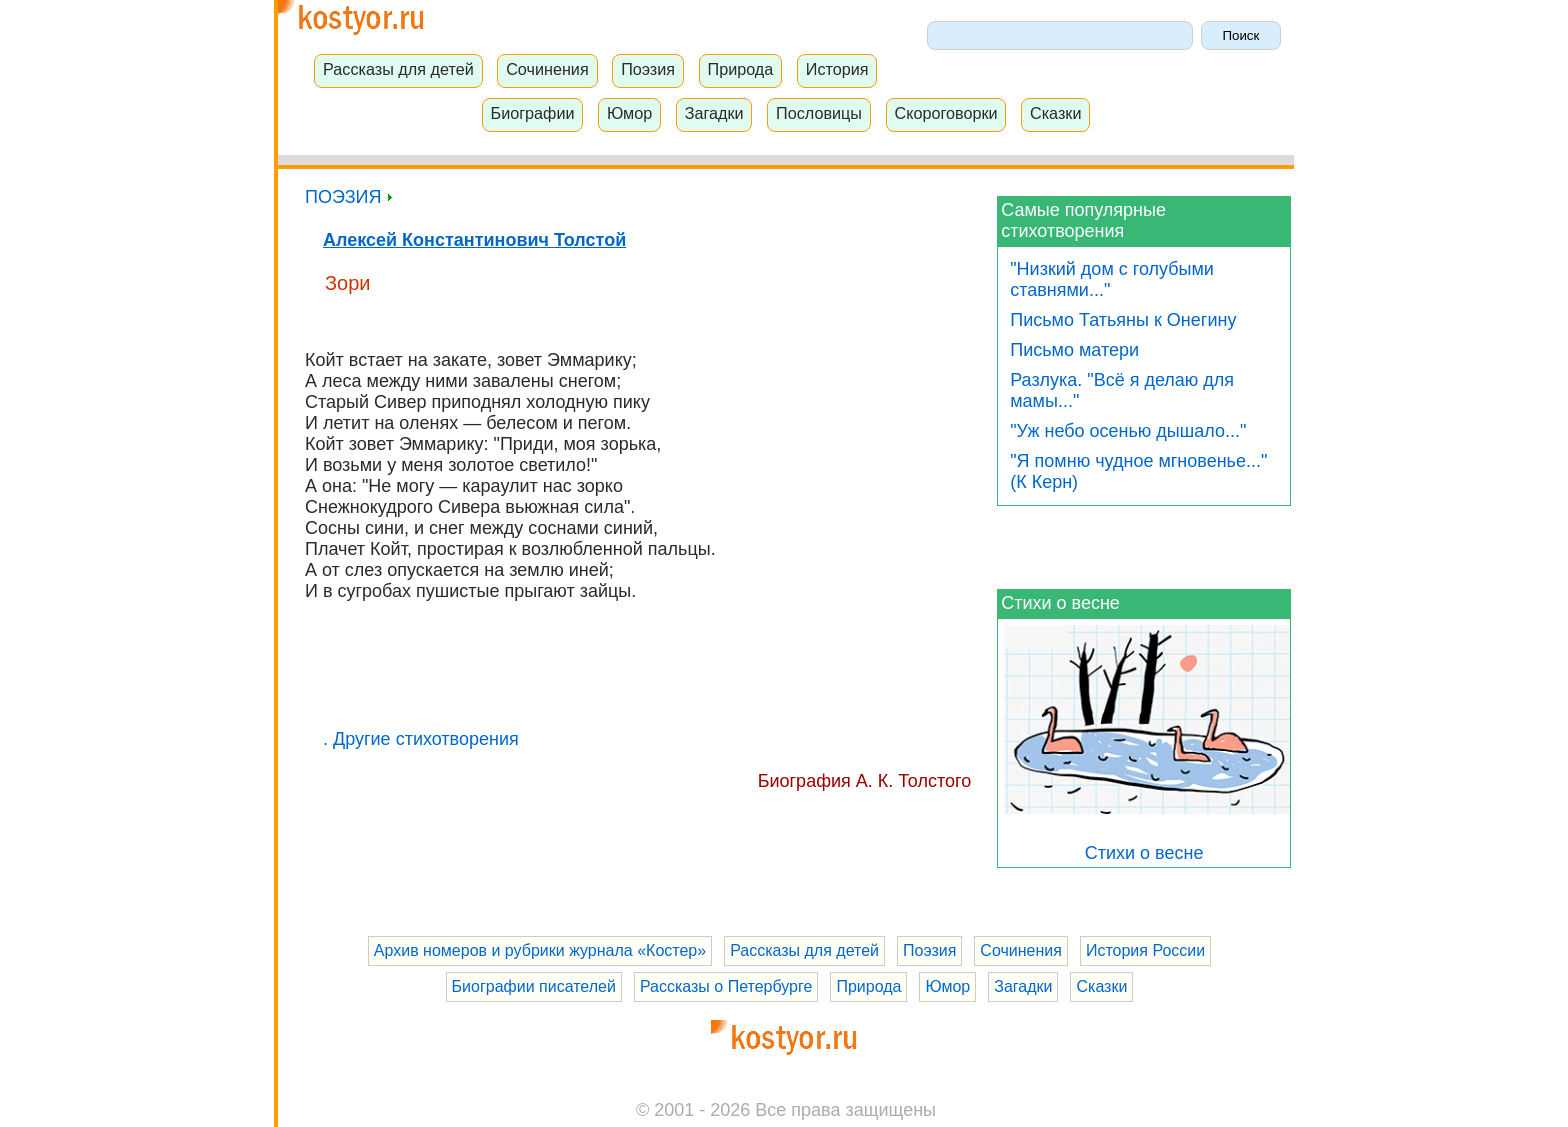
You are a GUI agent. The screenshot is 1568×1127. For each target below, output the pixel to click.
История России (1145, 950)
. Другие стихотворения (421, 739)
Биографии (533, 113)
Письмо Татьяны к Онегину (1123, 320)
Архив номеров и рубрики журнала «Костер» (540, 950)
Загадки (714, 113)
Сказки (1056, 113)
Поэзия (648, 69)
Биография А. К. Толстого (865, 781)
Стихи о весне (1060, 603)
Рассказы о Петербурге (726, 986)
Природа (741, 69)
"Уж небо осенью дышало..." (1128, 431)
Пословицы (819, 113)
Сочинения (547, 69)
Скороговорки (945, 113)
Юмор (629, 113)
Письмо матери (1074, 350)
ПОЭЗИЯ (348, 197)
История (837, 69)
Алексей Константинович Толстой (474, 240)
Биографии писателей (534, 986)
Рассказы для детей (398, 69)
